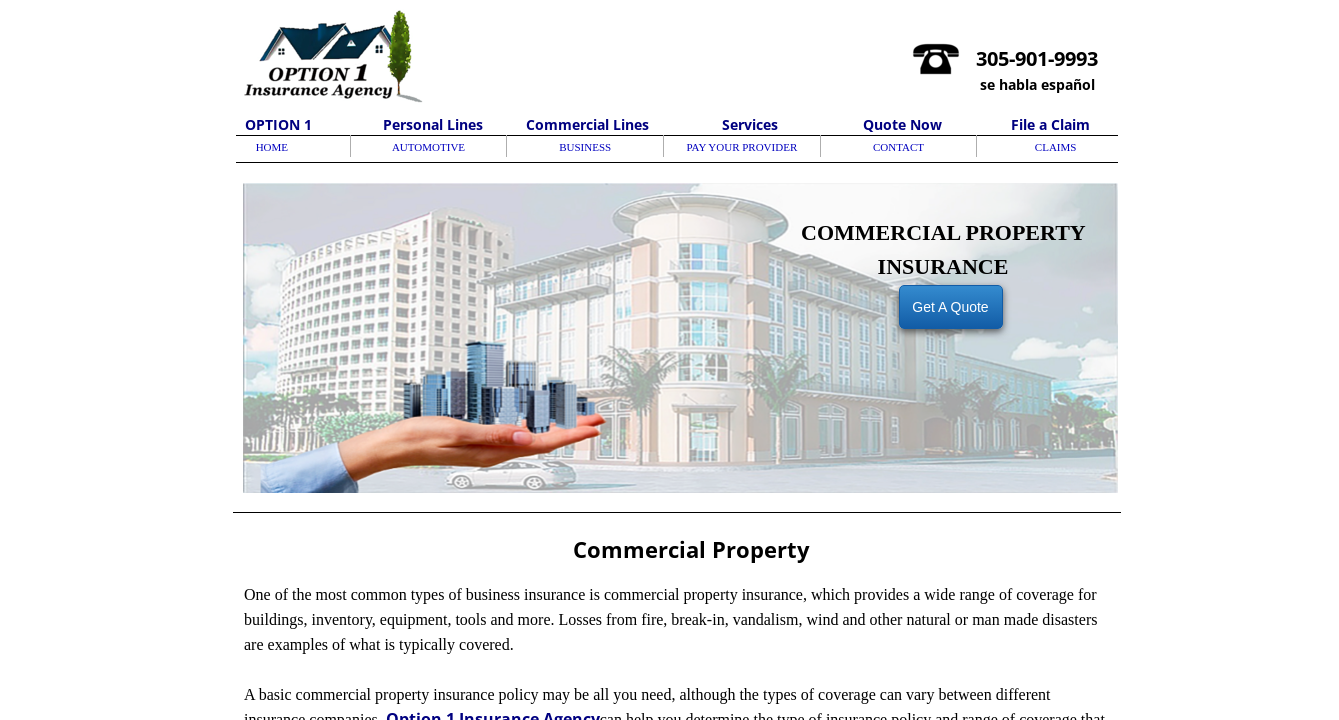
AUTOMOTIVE (428, 147)
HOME (272, 147)
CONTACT (898, 147)
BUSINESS (585, 147)
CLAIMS (1056, 147)
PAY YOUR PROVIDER (741, 147)
